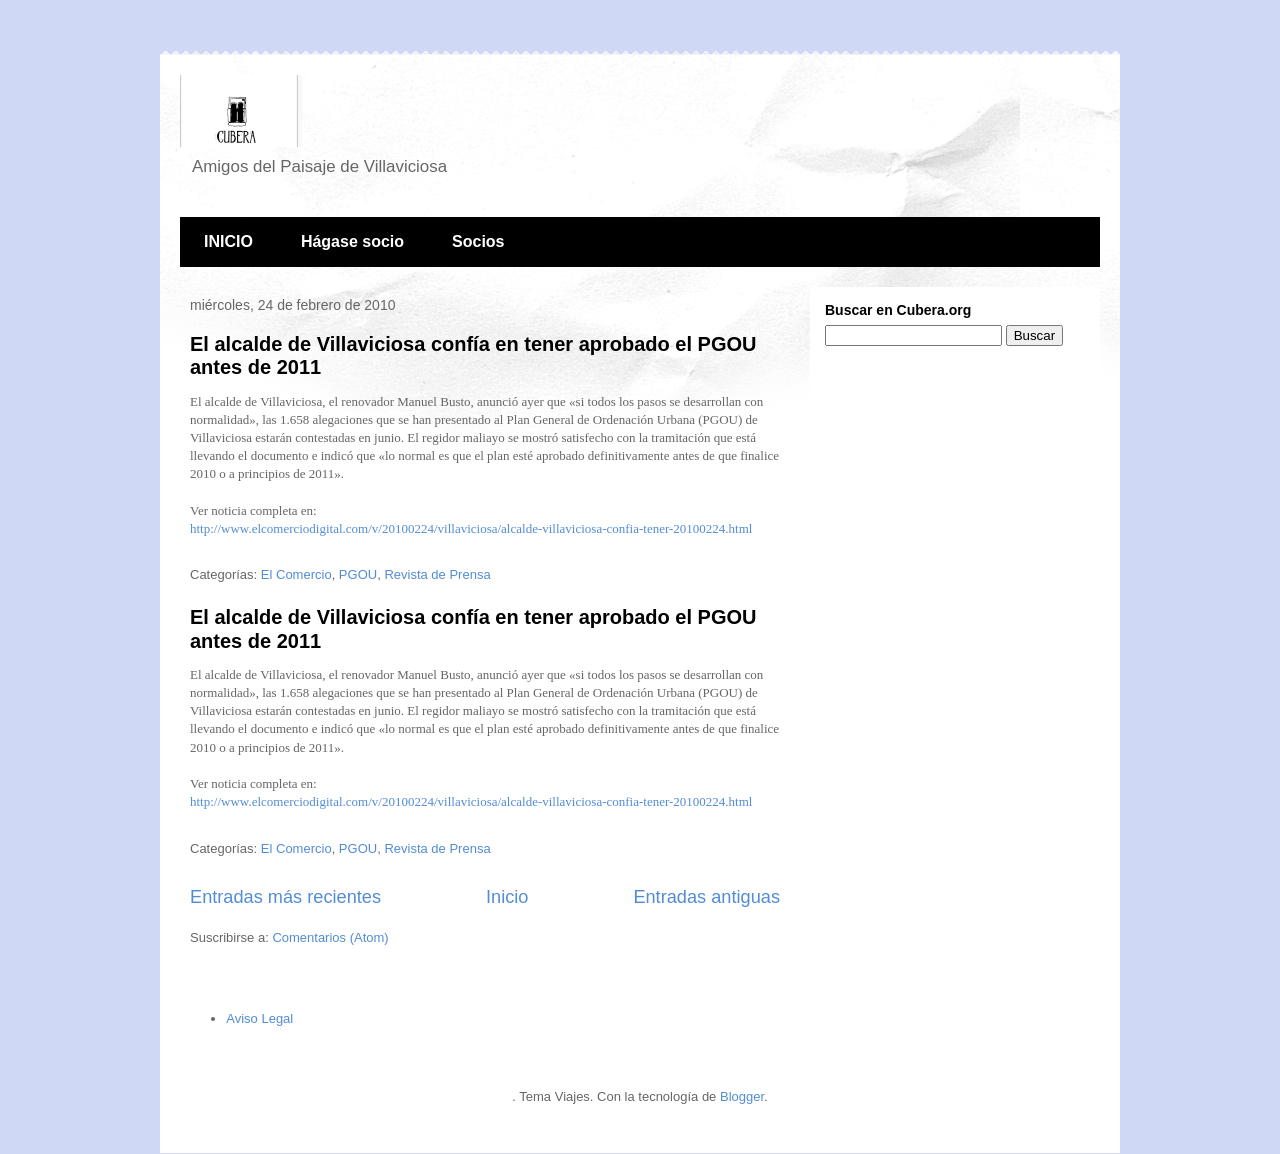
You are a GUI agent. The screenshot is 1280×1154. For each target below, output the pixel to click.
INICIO (228, 241)
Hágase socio (352, 241)
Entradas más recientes (285, 897)
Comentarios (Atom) (330, 937)
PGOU (358, 574)
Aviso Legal (259, 1018)
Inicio (507, 897)
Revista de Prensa (437, 574)
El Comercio (296, 574)
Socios (478, 241)
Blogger (742, 1096)
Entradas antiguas (706, 897)
